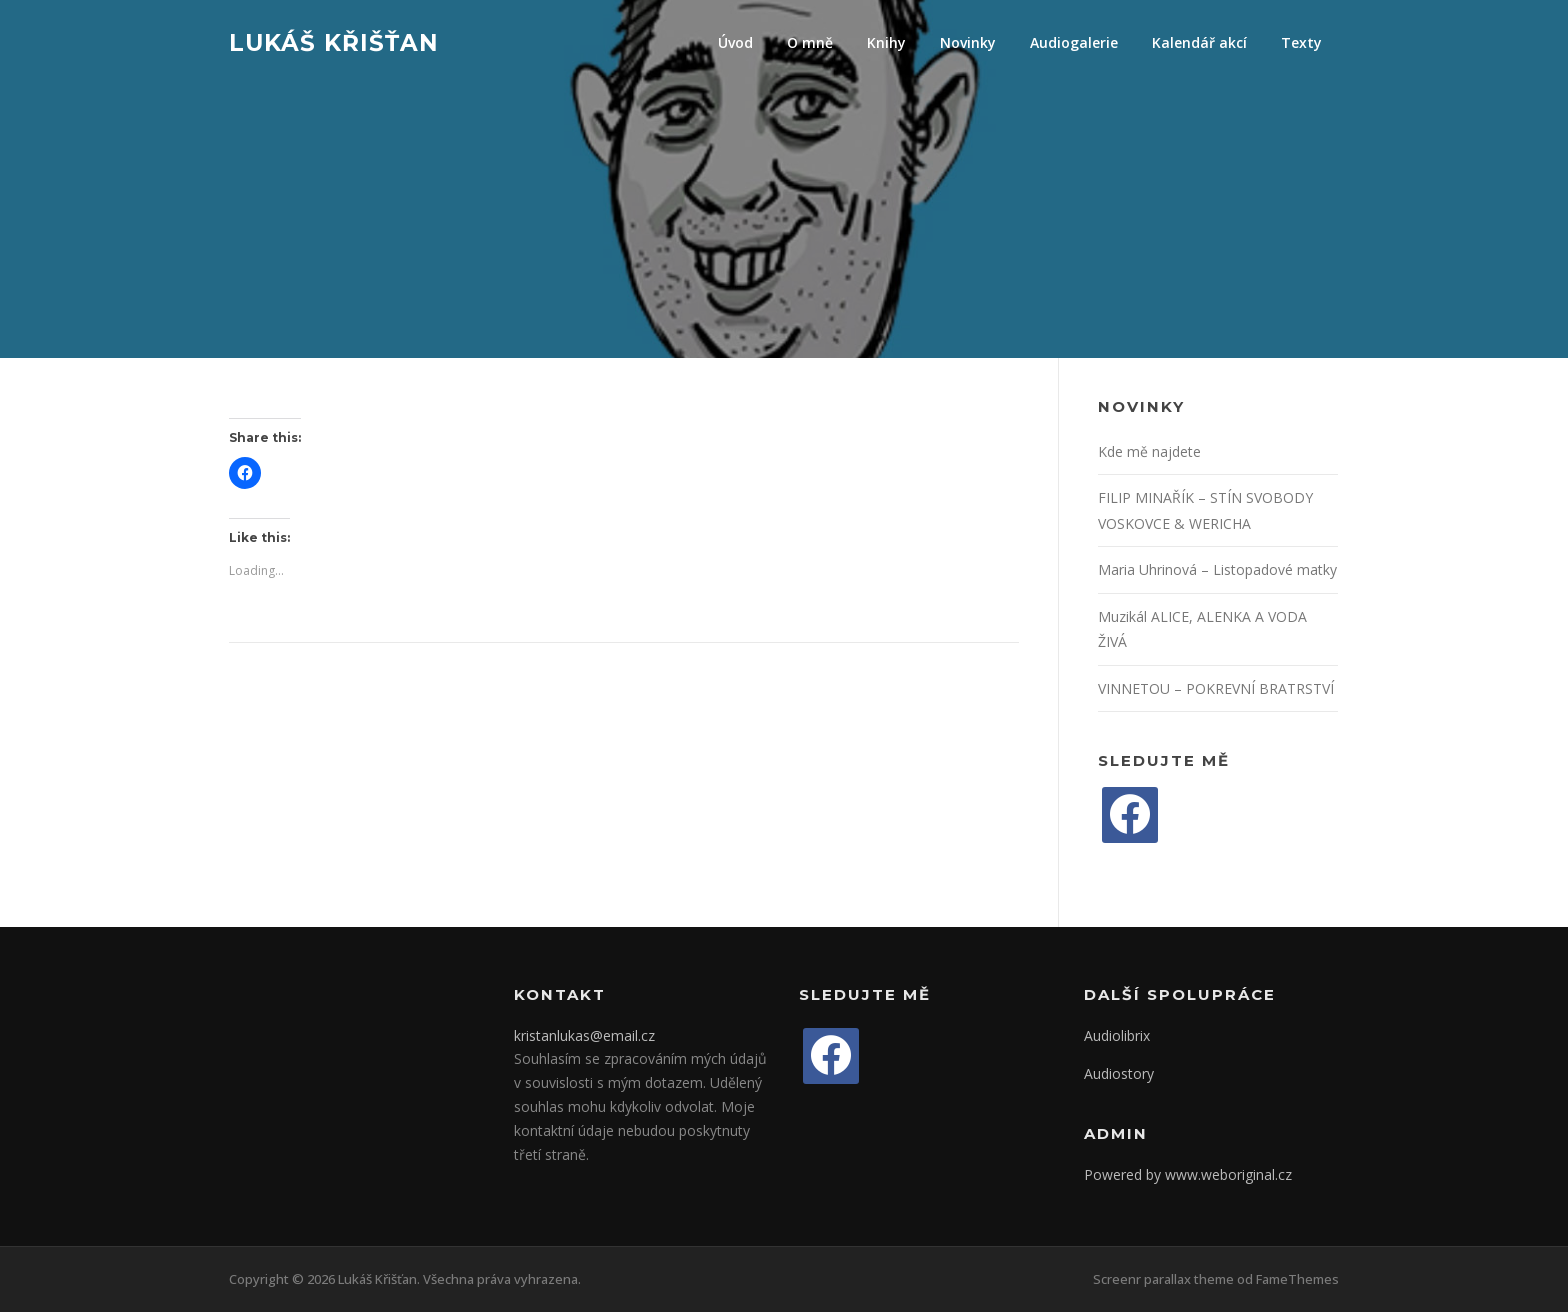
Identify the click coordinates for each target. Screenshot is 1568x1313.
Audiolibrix (1117, 1036)
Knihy (886, 42)
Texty (1301, 42)
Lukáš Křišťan (334, 42)
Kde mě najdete (1149, 452)
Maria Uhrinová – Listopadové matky (1217, 571)
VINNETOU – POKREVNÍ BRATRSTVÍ (1216, 689)
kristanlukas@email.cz (584, 1036)
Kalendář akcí (1199, 42)
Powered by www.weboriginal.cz (1188, 1175)
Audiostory (1119, 1075)
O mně (810, 42)
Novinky (968, 42)
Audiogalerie (1074, 42)
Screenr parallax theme (1163, 1281)
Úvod (735, 42)
